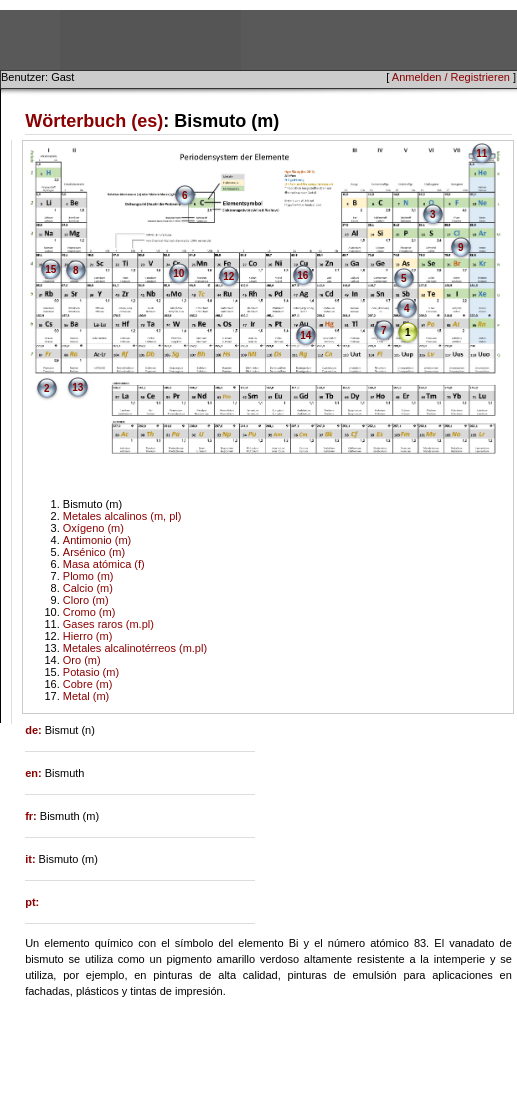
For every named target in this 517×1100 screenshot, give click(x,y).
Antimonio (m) (97, 540)
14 (305, 335)
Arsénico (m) (94, 552)
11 (481, 153)
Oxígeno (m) (93, 528)
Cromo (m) (89, 612)
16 (302, 275)
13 (77, 387)
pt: (32, 902)
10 (178, 273)
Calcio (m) (88, 588)
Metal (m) (86, 696)
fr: (32, 816)
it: (31, 859)
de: (35, 730)
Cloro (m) (86, 600)
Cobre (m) (88, 684)
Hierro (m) (88, 636)
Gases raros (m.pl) (108, 624)
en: (35, 773)
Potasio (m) (91, 672)
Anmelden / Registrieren (451, 77)
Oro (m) (82, 660)
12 (228, 276)
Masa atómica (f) (104, 564)
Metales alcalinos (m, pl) (122, 516)
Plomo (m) (88, 576)
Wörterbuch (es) (94, 121)
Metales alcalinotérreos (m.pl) (135, 648)
